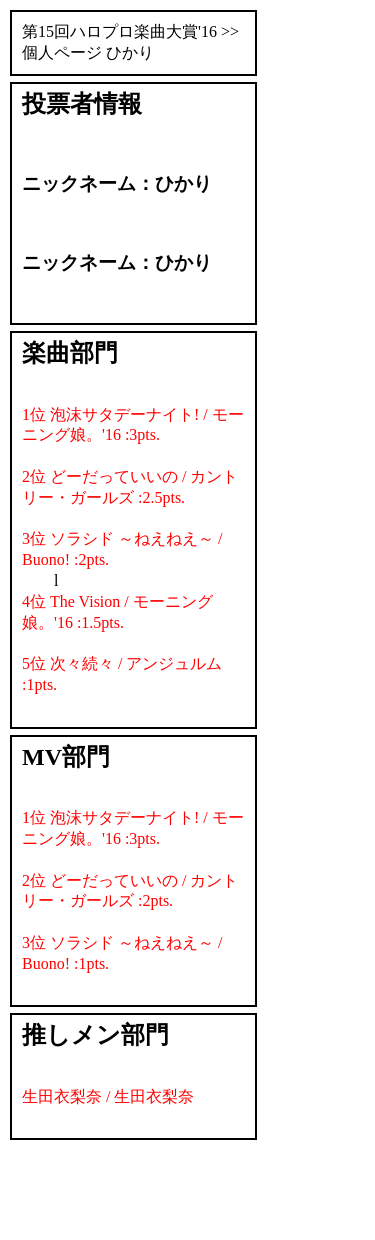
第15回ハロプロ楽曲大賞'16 (119, 31)
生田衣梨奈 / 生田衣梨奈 (108, 1096)
